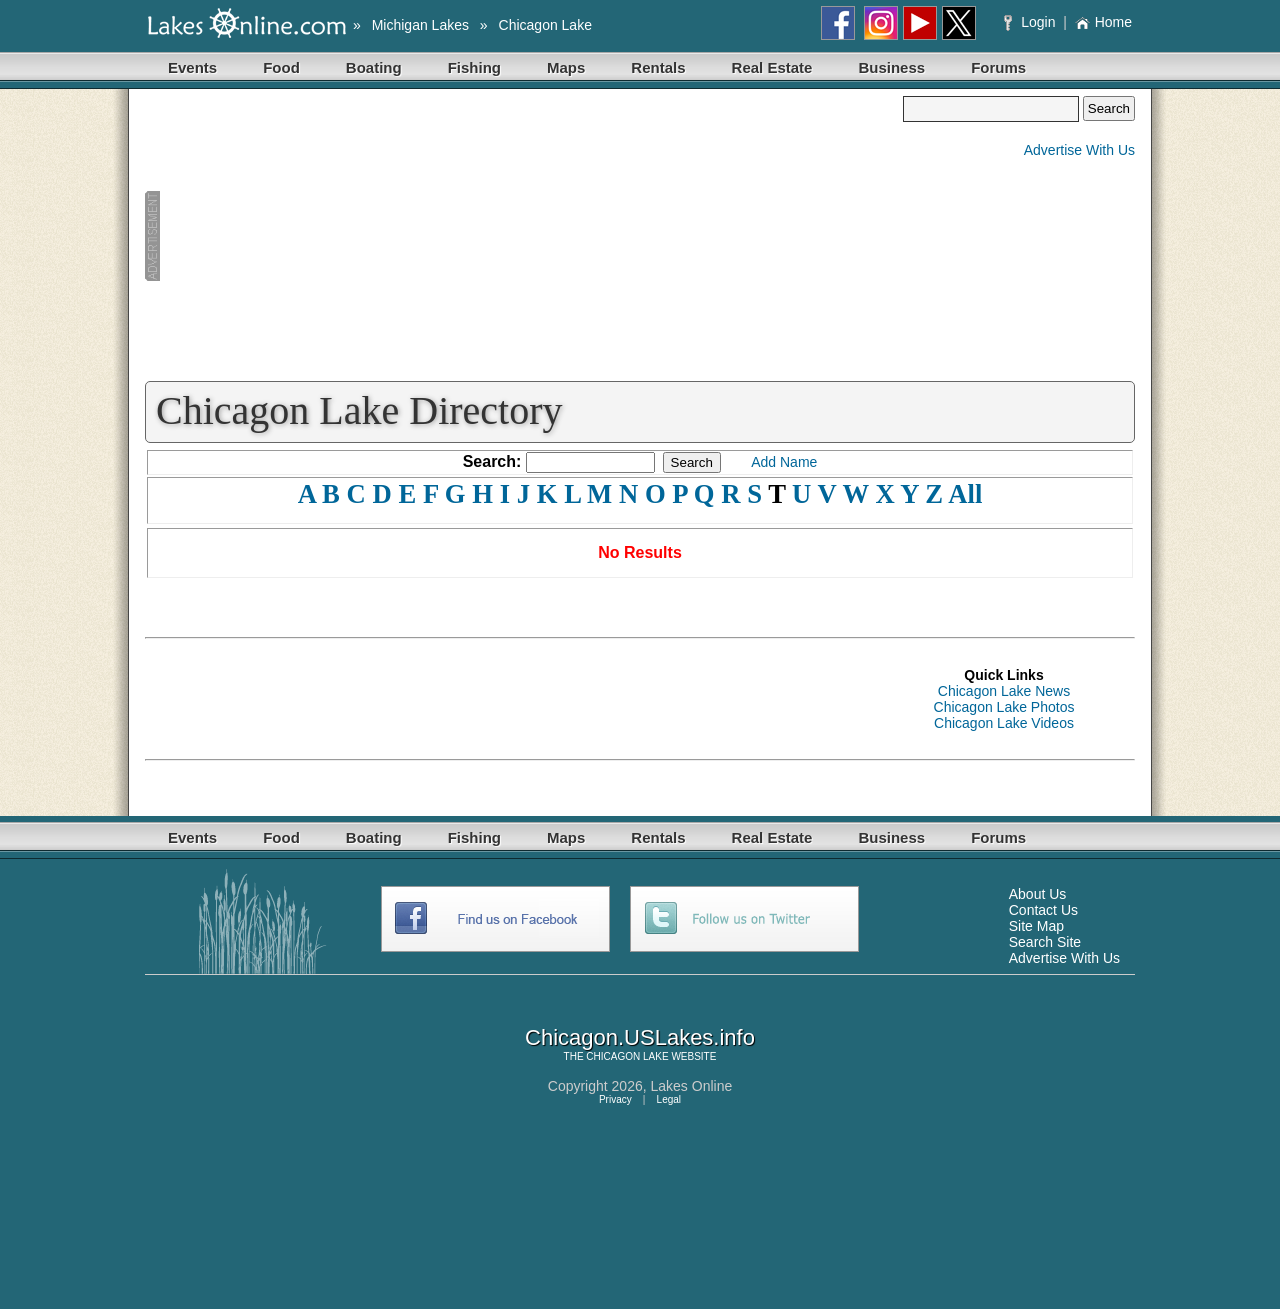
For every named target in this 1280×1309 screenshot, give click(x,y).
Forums (998, 67)
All (965, 494)
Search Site (1045, 942)
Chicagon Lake (545, 25)
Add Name (784, 462)
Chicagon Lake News (1004, 691)
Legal (669, 1099)
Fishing (474, 67)
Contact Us (1043, 910)
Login (1031, 22)
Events (192, 67)
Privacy (615, 1099)
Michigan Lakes (420, 25)
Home (1103, 22)
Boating (374, 67)
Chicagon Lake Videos (1004, 723)
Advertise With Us (1079, 150)
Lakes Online (692, 1086)
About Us (1038, 894)
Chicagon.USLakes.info (640, 1037)
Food (281, 67)
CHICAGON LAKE (627, 1056)
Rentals (658, 67)
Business (891, 67)
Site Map (1036, 926)
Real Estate (772, 67)
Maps (566, 67)
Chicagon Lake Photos (1004, 707)
